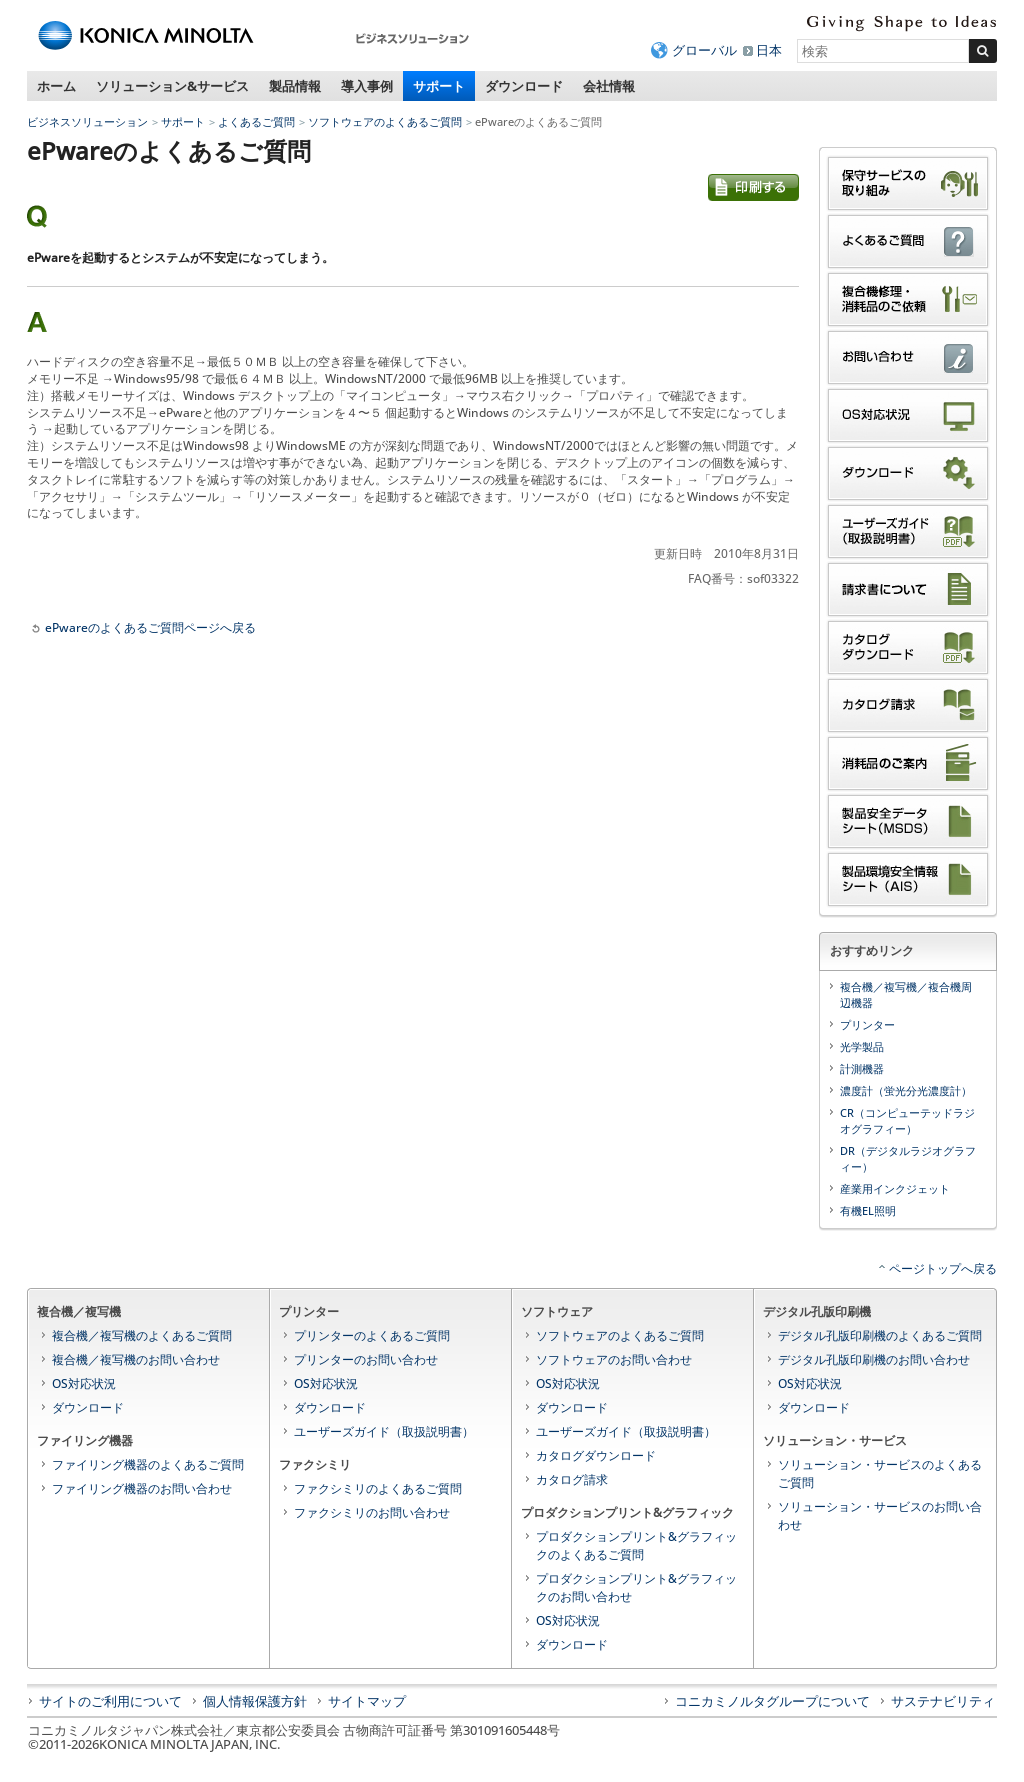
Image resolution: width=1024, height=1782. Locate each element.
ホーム (56, 86)
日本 (769, 50)
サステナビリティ (943, 1701)
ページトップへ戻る (943, 1268)
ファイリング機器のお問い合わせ (142, 1488)
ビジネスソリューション (87, 121)
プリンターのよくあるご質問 (372, 1335)
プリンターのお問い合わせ (366, 1359)
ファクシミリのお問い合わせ (372, 1512)
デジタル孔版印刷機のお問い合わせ (874, 1359)
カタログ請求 (572, 1479)
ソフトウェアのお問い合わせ (614, 1359)
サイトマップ (367, 1701)
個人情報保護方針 (255, 1701)
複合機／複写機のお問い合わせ (136, 1359)
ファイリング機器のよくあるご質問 (148, 1464)
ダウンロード (524, 86)
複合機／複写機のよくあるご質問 (142, 1335)
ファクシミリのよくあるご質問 (378, 1488)
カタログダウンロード (596, 1455)
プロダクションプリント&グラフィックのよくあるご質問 (636, 1545)
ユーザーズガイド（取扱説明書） (384, 1431)
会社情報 (609, 86)
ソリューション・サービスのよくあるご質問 (880, 1473)
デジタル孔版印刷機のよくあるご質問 (880, 1335)
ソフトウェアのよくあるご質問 (385, 121)
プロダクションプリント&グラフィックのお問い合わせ (636, 1587)
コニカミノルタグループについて (772, 1701)
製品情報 (295, 86)
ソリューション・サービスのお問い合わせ (880, 1515)
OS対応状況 (84, 1383)
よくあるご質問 (256, 121)
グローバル (704, 50)
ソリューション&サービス (172, 86)
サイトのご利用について (110, 1701)
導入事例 (367, 86)
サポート (439, 86)
